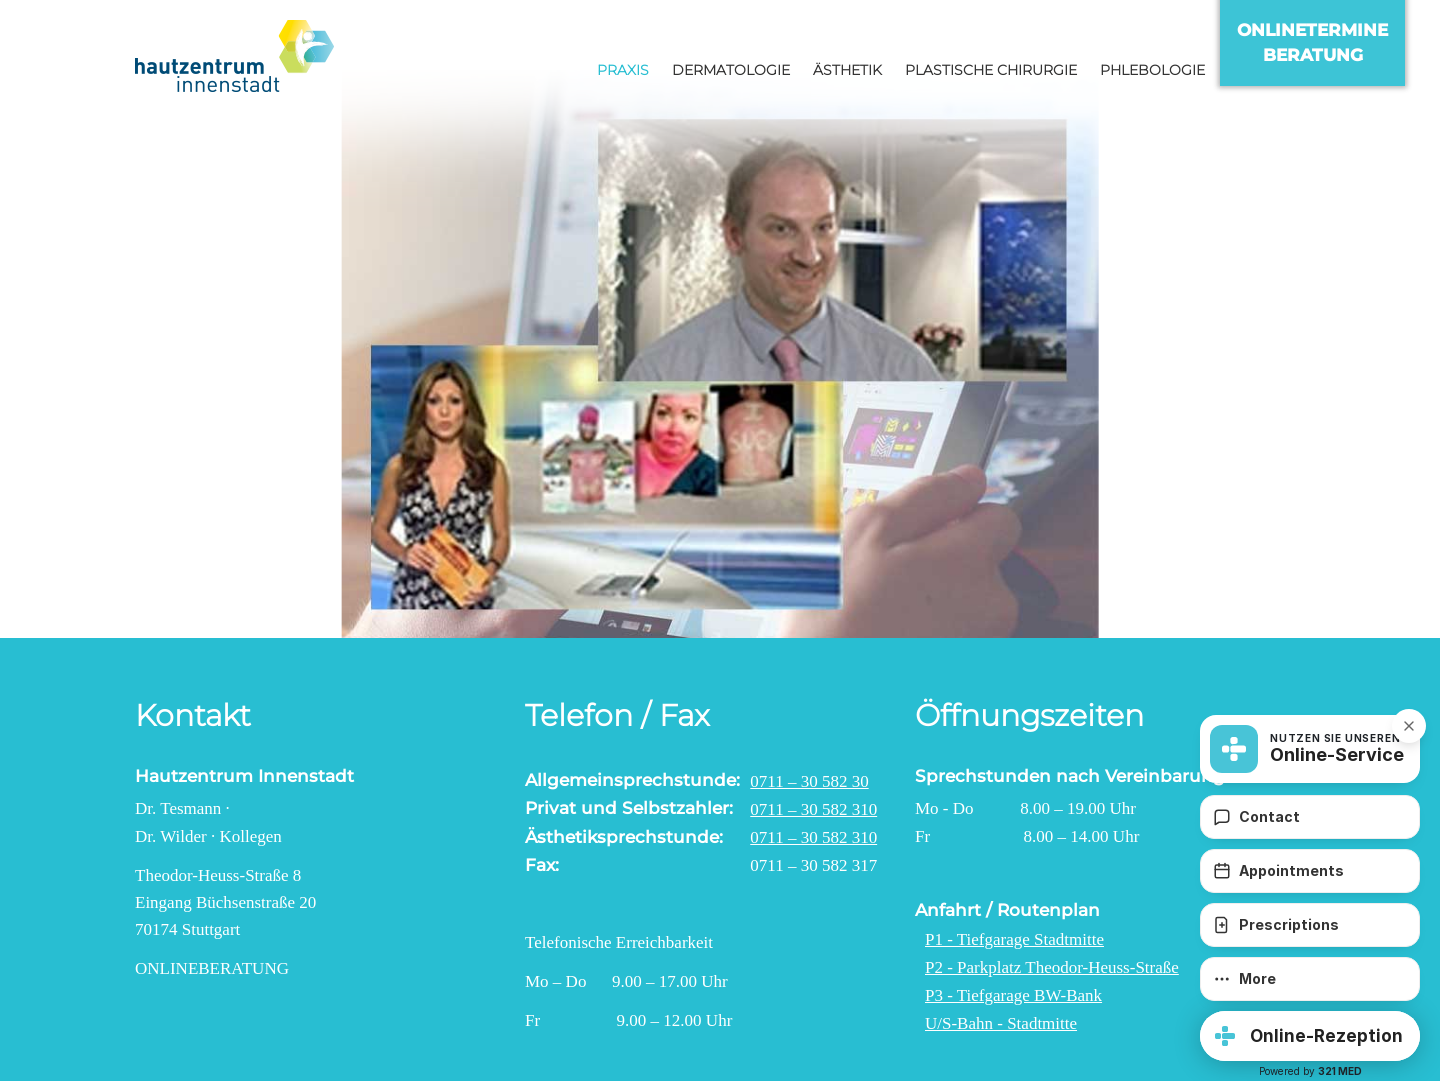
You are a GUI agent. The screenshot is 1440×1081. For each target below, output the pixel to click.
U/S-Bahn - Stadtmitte (1001, 1023)
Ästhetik (847, 70)
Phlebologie (1152, 70)
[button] (1310, 1036)
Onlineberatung (212, 968)
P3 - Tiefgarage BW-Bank (1013, 995)
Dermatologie (731, 70)
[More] (1310, 979)
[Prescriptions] (1310, 925)
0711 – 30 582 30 (809, 781)
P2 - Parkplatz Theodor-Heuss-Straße (1052, 967)
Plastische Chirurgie (991, 70)
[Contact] (1310, 817)
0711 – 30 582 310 (813, 809)
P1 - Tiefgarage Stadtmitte (1014, 939)
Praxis (623, 70)
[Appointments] (1310, 871)
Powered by (1310, 1071)
